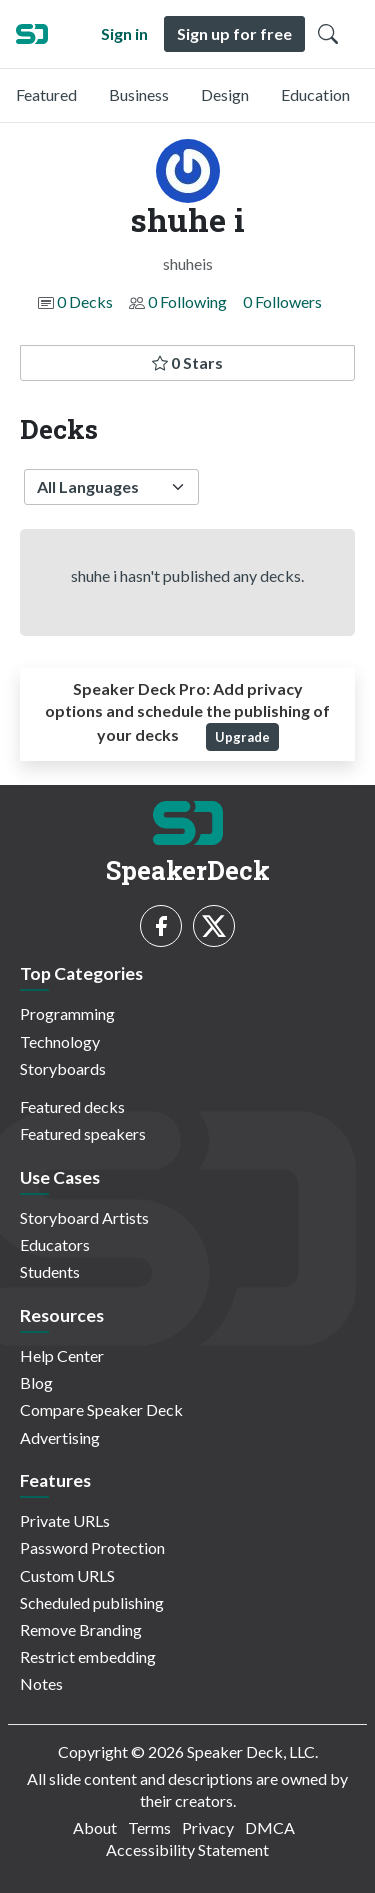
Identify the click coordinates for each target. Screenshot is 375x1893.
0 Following (187, 301)
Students (50, 1271)
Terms (149, 1827)
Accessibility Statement (187, 1849)
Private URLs (65, 1520)
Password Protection (92, 1547)
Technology (60, 1041)
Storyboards (63, 1068)
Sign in (124, 33)
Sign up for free (234, 33)
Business (139, 94)
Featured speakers (83, 1133)
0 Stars (187, 362)
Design (225, 94)
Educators (55, 1244)
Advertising (60, 1437)
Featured (46, 94)
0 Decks (85, 301)
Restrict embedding (88, 1656)
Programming (67, 1013)
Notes (41, 1683)
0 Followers (282, 301)
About (95, 1827)
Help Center (62, 1355)
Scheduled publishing (92, 1602)
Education (315, 94)
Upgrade (242, 737)
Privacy (208, 1827)
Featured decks (72, 1106)
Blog (36, 1382)
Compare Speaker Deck (101, 1409)
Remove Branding (81, 1629)
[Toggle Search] (328, 34)
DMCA (270, 1827)
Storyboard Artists (84, 1217)
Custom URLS (67, 1575)
